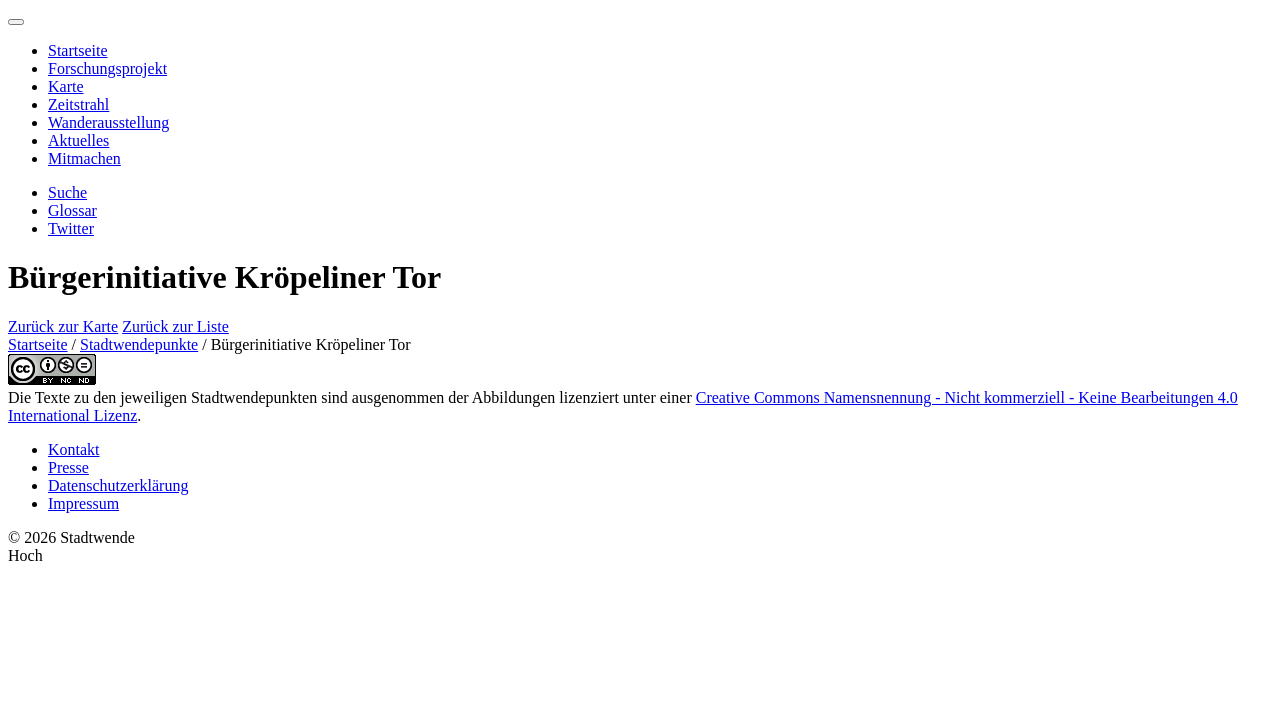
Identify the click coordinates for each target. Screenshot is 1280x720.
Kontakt (74, 449)
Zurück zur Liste (175, 326)
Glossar (72, 210)
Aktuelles (78, 140)
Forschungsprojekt (107, 68)
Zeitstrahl (78, 104)
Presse (68, 467)
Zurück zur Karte (63, 326)
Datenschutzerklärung (118, 485)
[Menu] (16, 22)
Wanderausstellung (108, 122)
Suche (67, 192)
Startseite (78, 50)
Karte (66, 86)
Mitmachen (84, 158)
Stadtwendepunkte (139, 344)
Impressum (83, 503)
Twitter (71, 228)
